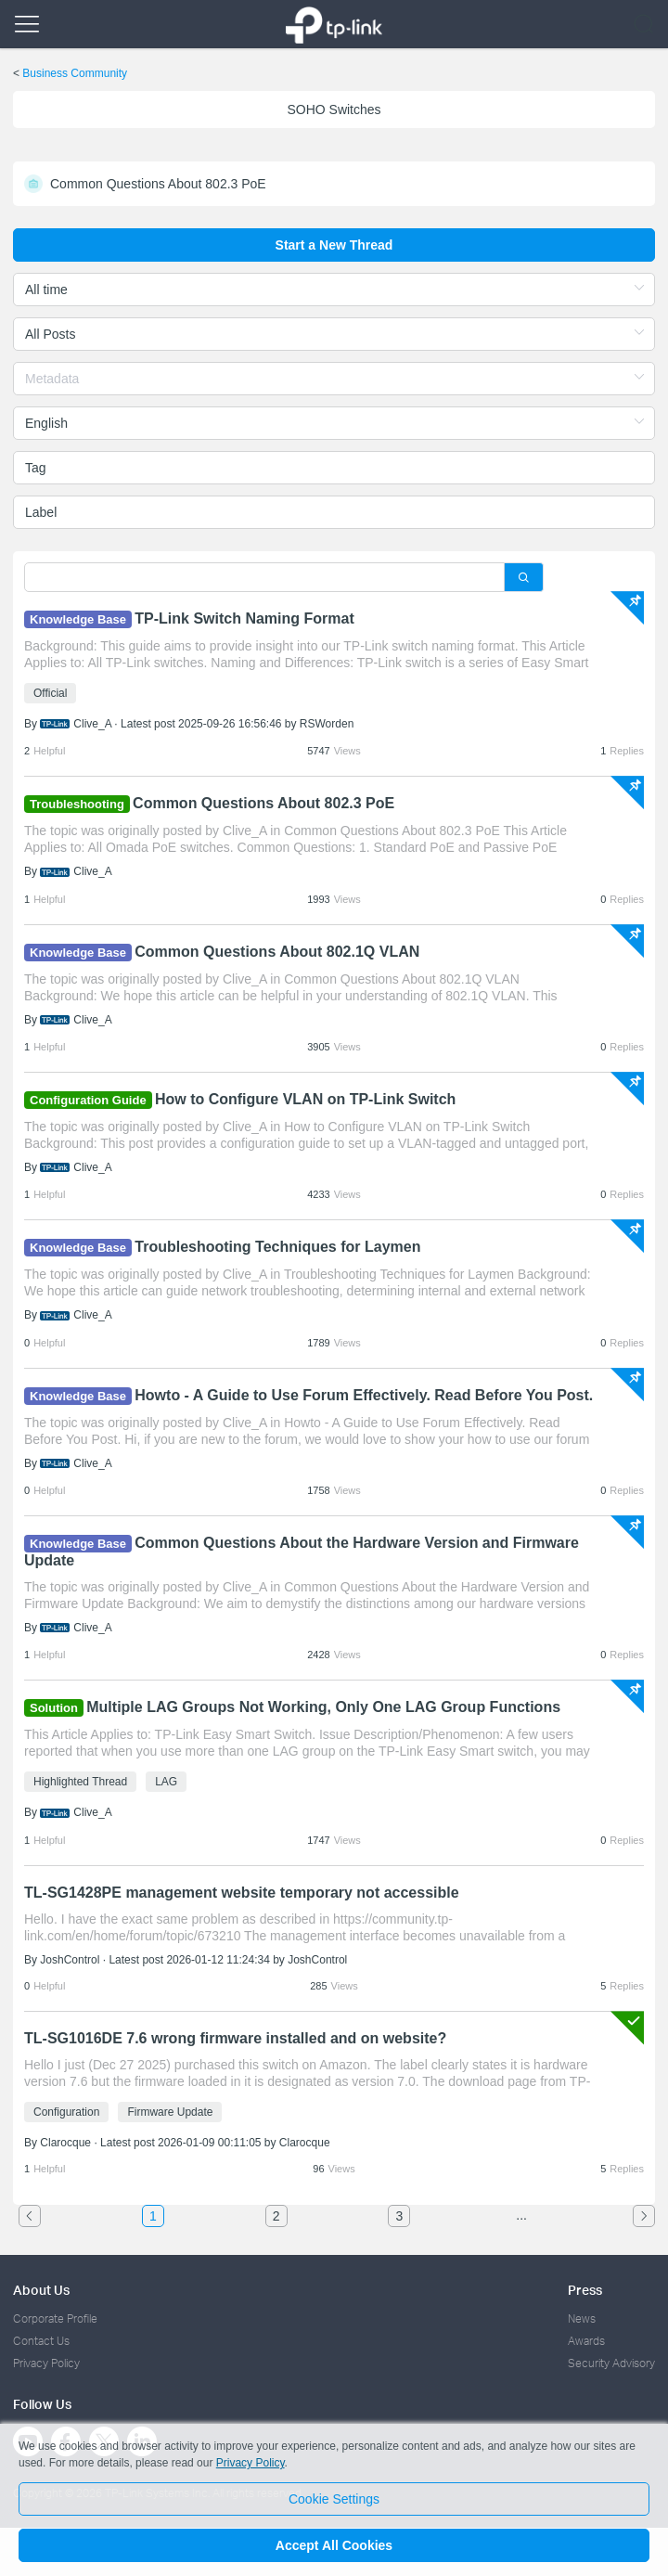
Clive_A (92, 723)
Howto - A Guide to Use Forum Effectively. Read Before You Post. (364, 1395)
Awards (586, 2341)
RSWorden (326, 723)
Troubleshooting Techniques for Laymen (277, 1247)
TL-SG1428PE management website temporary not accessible (241, 1892)
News (582, 2318)
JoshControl (69, 1959)
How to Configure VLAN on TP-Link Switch (305, 1099)
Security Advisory (611, 2363)
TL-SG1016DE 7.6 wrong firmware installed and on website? (235, 2038)
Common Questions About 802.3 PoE (263, 803)
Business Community (74, 73)
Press (585, 2290)
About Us (41, 2290)
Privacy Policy (46, 2363)
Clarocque (65, 2142)
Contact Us (41, 2341)
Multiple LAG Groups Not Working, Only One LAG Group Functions (323, 1707)
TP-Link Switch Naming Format (244, 618)
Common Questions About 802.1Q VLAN (277, 952)
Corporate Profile (55, 2318)
